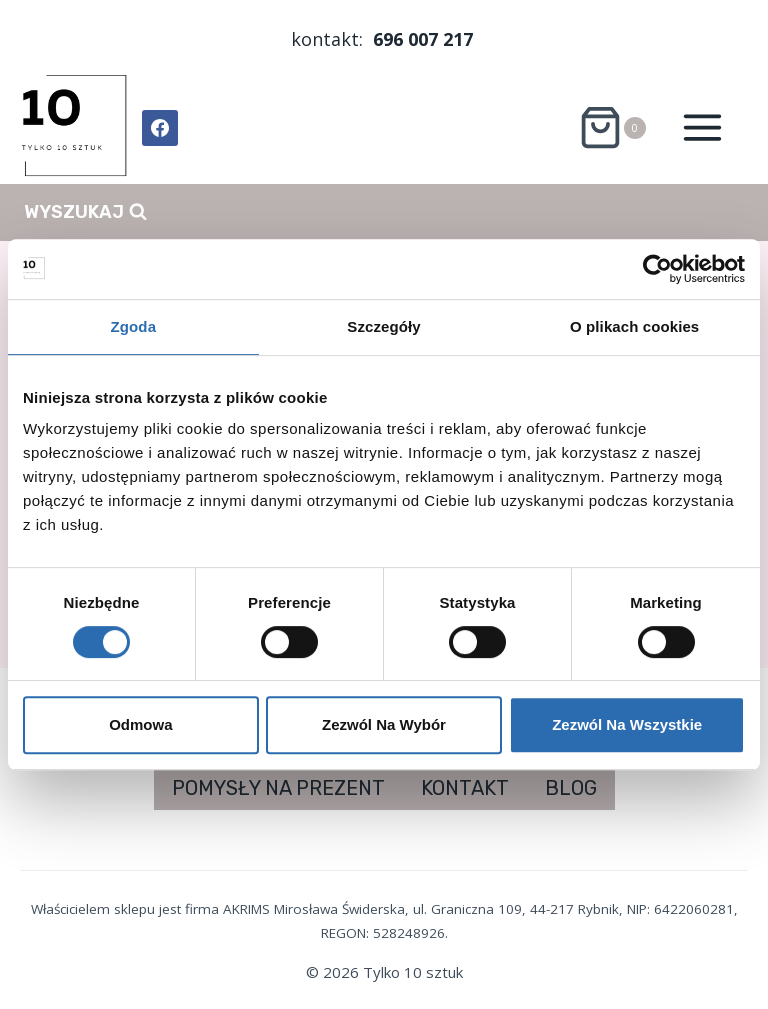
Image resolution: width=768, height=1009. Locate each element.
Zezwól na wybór (384, 724)
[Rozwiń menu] (702, 128)
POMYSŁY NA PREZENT (278, 788)
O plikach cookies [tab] (634, 326)
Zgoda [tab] (134, 326)
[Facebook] (160, 128)
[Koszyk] (612, 127)
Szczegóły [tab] (383, 326)
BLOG (571, 788)
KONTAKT (465, 788)
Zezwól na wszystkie (627, 724)
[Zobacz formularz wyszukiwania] (85, 212)
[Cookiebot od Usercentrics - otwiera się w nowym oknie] (657, 269)
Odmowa (140, 724)
